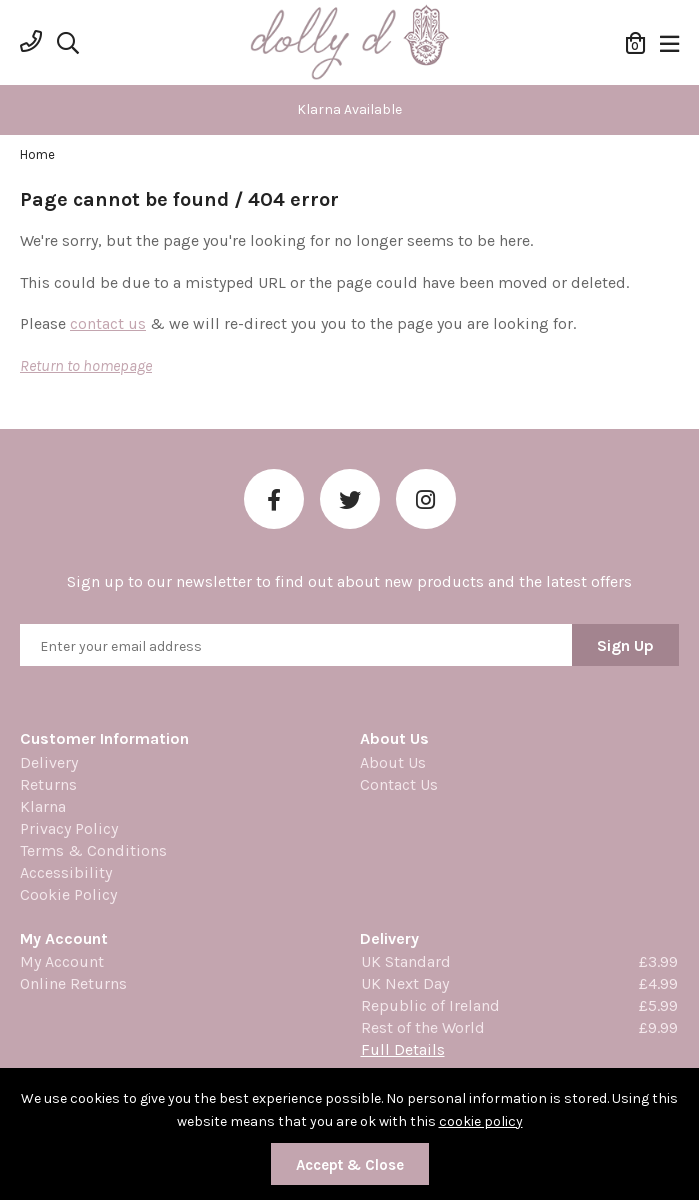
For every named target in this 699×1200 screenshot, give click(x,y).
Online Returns (73, 983)
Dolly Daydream (350, 43)
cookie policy (481, 1121)
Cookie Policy (68, 894)
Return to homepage (86, 365)
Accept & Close (350, 1165)
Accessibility (66, 872)
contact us (108, 323)
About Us (393, 762)
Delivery (49, 762)
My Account (62, 961)
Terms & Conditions (93, 850)
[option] (349, 110)
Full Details (403, 1049)
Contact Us (399, 784)
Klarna (43, 806)
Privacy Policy (69, 828)
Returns (48, 784)
